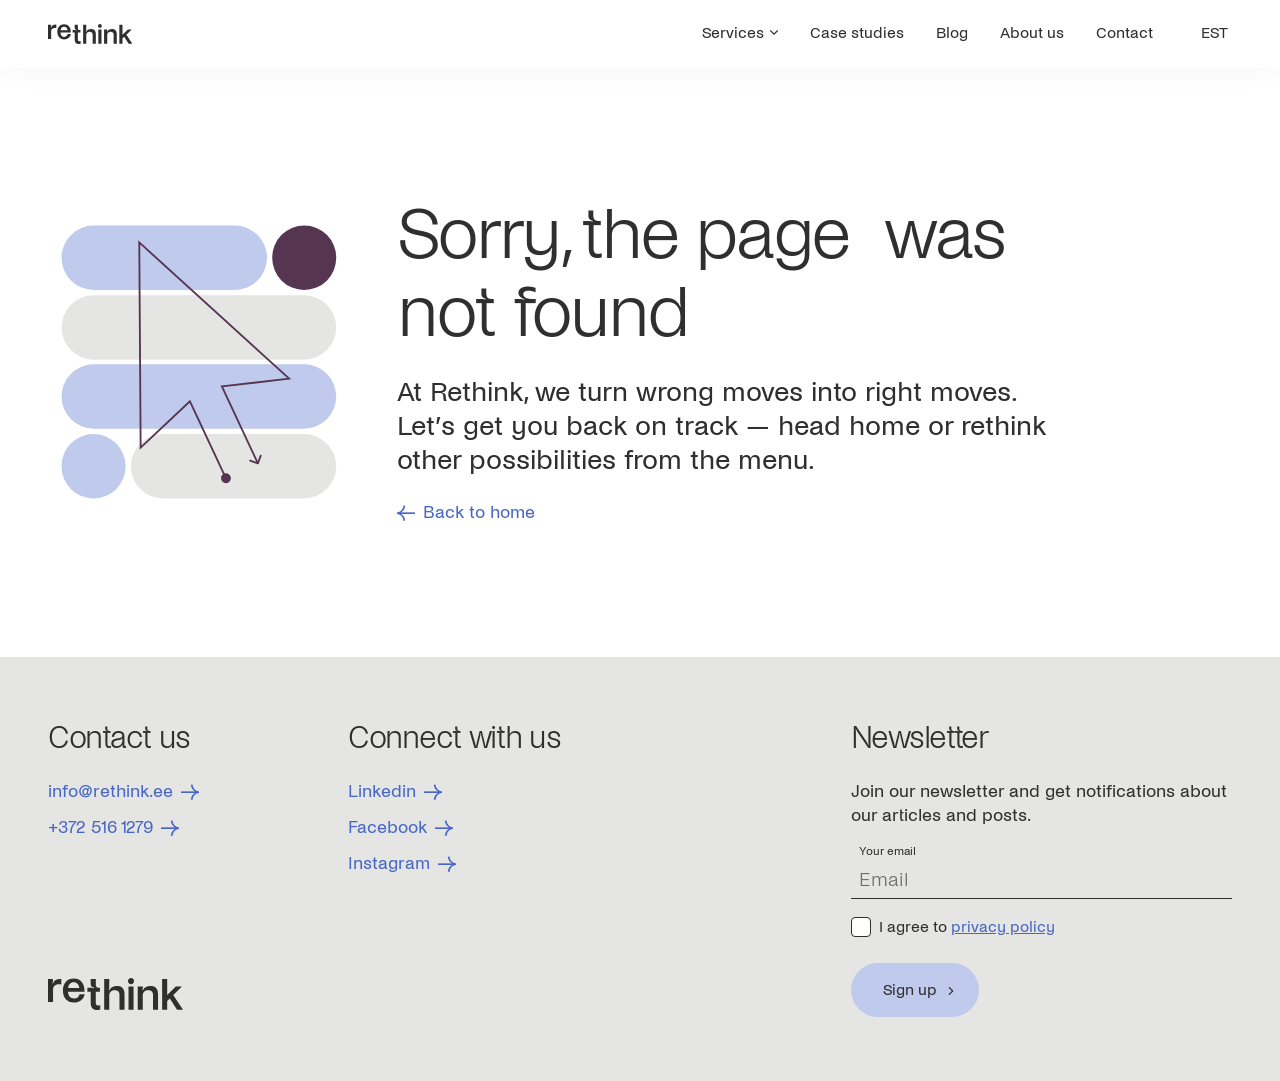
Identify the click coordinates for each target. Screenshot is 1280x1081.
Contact (1124, 32)
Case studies (857, 32)
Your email (887, 851)
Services (740, 32)
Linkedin (395, 791)
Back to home (466, 512)
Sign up (910, 989)
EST (1214, 32)
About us (1032, 32)
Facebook (400, 827)
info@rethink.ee (123, 791)
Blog (952, 32)
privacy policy (1003, 926)
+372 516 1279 (113, 827)
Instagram (402, 863)
